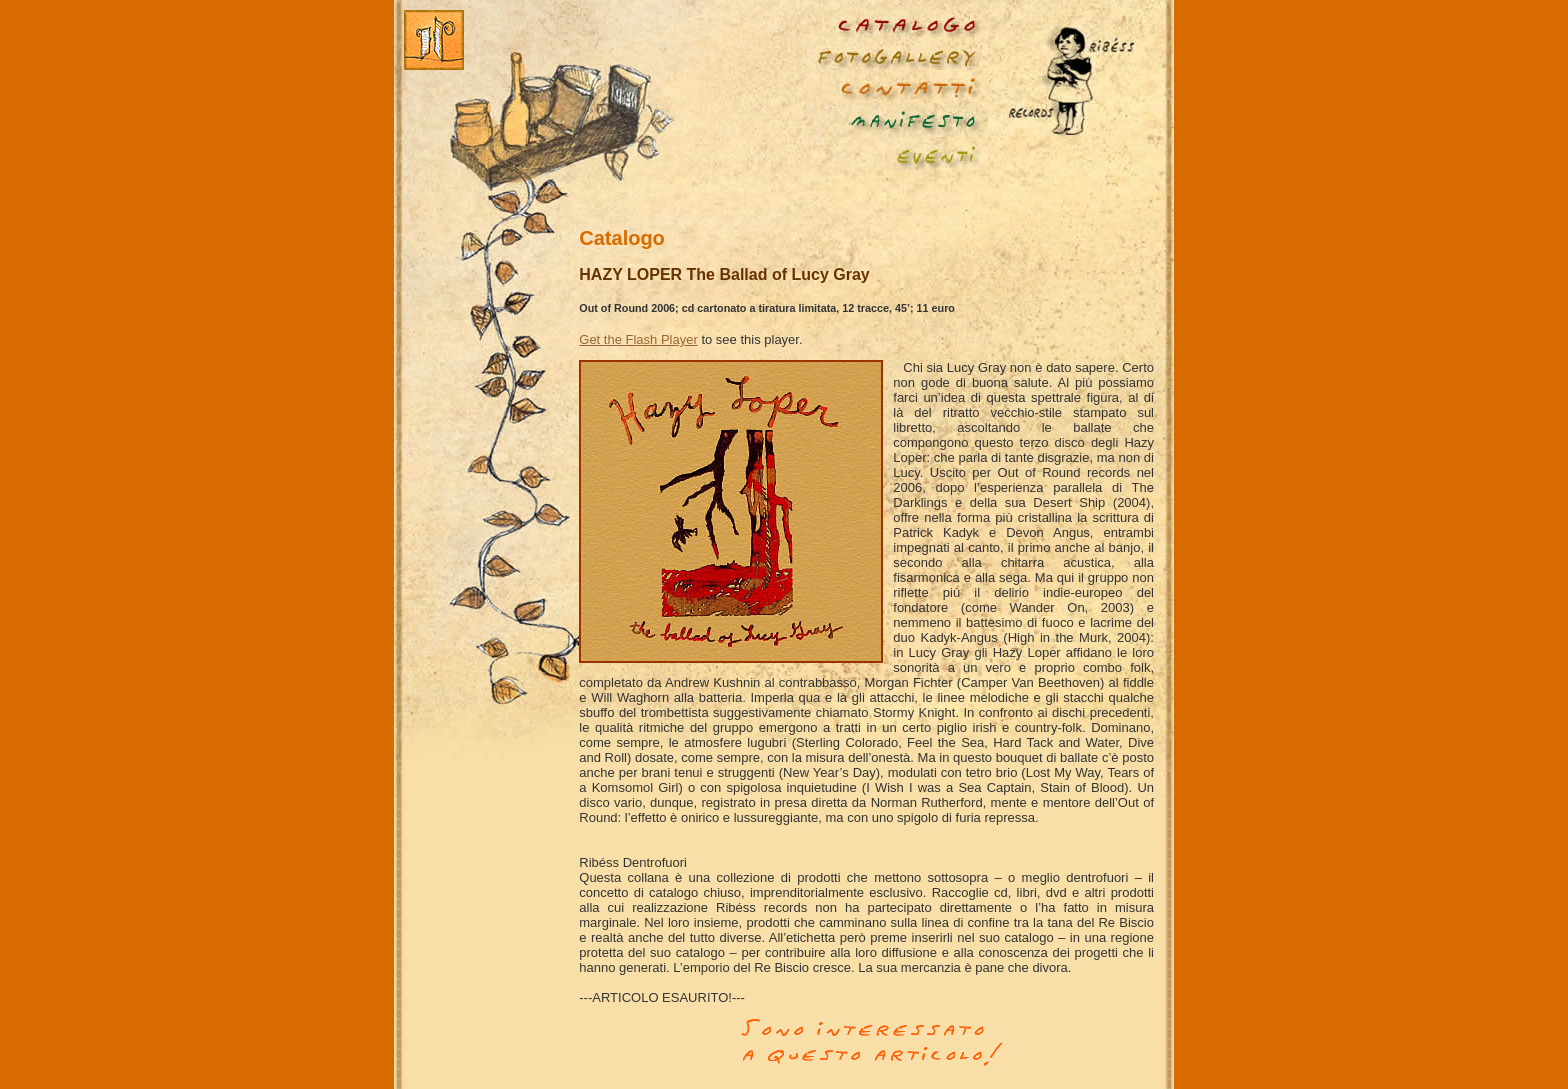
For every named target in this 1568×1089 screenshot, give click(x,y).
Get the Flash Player (638, 339)
